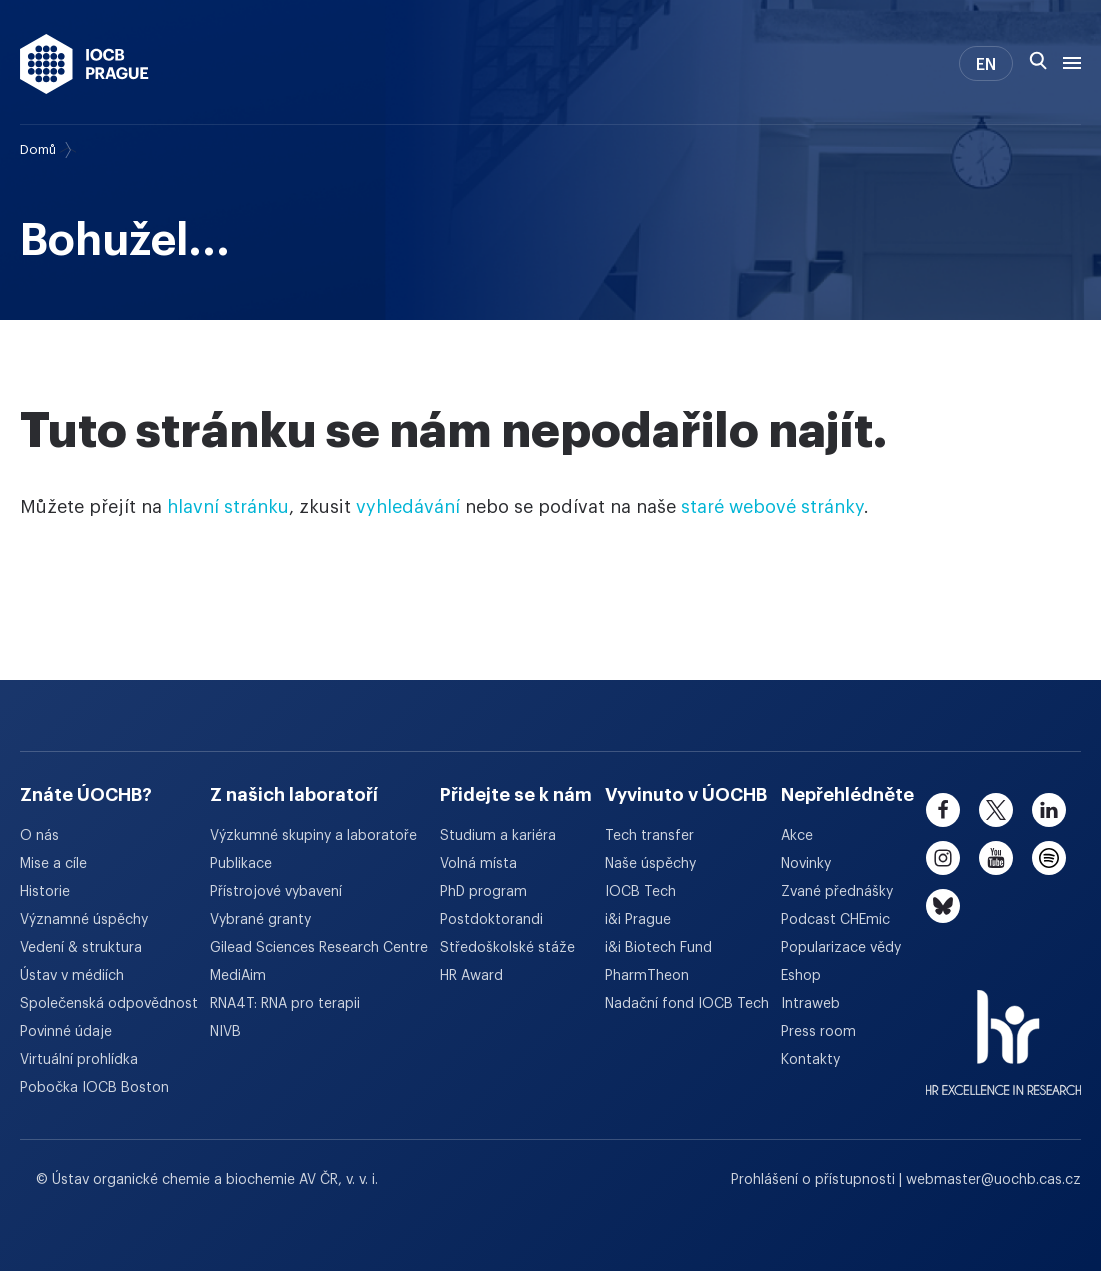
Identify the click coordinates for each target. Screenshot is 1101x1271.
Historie (45, 892)
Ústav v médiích (72, 976)
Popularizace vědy (841, 948)
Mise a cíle (53, 864)
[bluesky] (943, 906)
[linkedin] (1049, 810)
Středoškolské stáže (507, 948)
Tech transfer (649, 836)
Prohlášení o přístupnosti (815, 1180)
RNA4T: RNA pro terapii (285, 1004)
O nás (39, 836)
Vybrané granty (260, 920)
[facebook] (943, 810)
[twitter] (996, 810)
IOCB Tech (640, 892)
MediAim (238, 976)
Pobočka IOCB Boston (94, 1088)
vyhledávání (408, 507)
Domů (38, 149)
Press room (818, 1032)
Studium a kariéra (498, 836)
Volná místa (478, 864)
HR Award (471, 976)
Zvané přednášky (837, 892)
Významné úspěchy (84, 920)
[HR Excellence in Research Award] (1003, 1030)
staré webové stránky (772, 507)
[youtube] (996, 858)
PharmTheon (647, 976)
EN (986, 65)
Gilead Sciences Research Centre (319, 948)
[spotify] (1049, 858)
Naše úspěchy (650, 864)
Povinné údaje (66, 1032)
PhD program (483, 892)
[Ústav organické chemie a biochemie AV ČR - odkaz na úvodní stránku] (84, 64)
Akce (797, 836)
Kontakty (810, 1060)
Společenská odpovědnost (109, 1004)
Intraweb (810, 1004)
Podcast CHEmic (835, 920)
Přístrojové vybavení (276, 892)
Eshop (801, 976)
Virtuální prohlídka (79, 1060)
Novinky (806, 864)
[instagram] (943, 858)
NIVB (225, 1032)
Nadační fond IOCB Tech (687, 1004)
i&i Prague (638, 920)
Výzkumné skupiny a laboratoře (313, 836)
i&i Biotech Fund (658, 948)
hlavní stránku (228, 507)
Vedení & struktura (81, 948)
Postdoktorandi (491, 920)
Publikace (241, 864)
